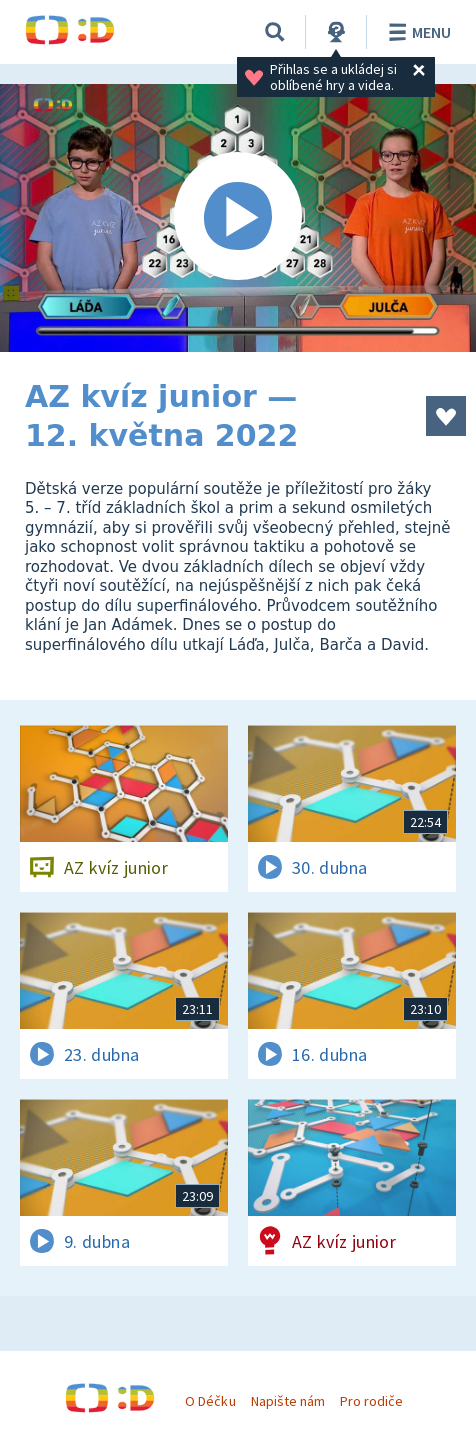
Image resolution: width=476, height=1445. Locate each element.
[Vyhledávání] (275, 32)
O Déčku (210, 1401)
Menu (416, 32)
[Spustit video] (238, 218)
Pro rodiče (371, 1401)
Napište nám (288, 1401)
